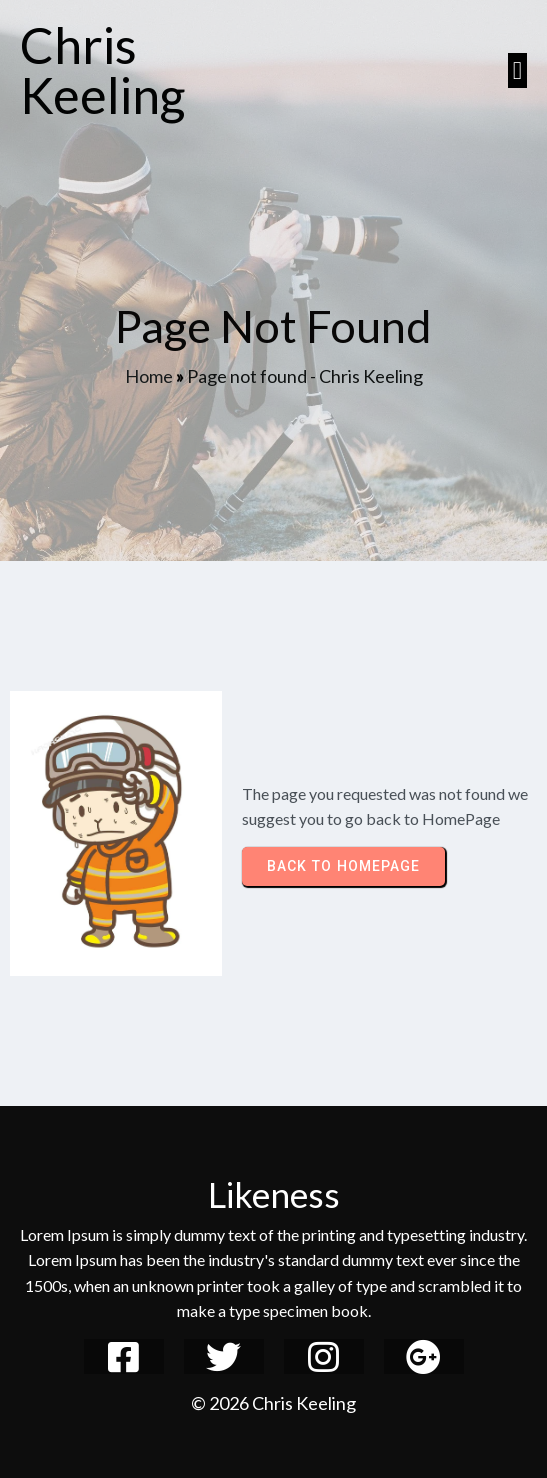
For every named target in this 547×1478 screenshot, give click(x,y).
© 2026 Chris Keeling (273, 1403)
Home (149, 376)
